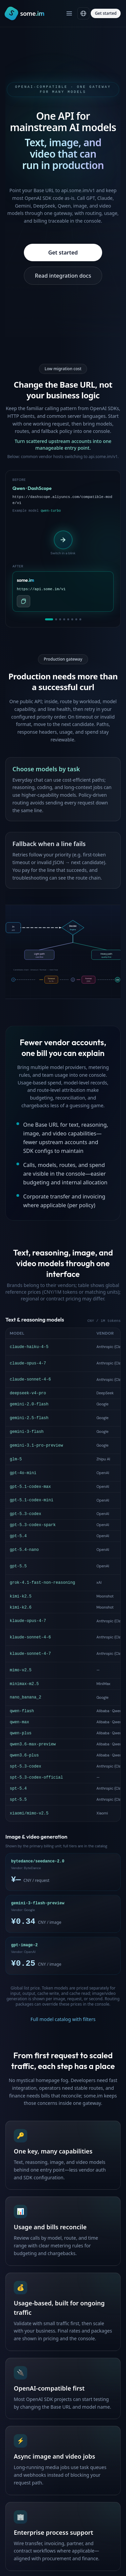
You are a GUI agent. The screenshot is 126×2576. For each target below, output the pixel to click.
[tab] (49, 619)
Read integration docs (63, 275)
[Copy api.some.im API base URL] (23, 601)
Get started (106, 13)
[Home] (24, 13)
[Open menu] (69, 13)
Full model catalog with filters (63, 1381)
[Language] (83, 13)
